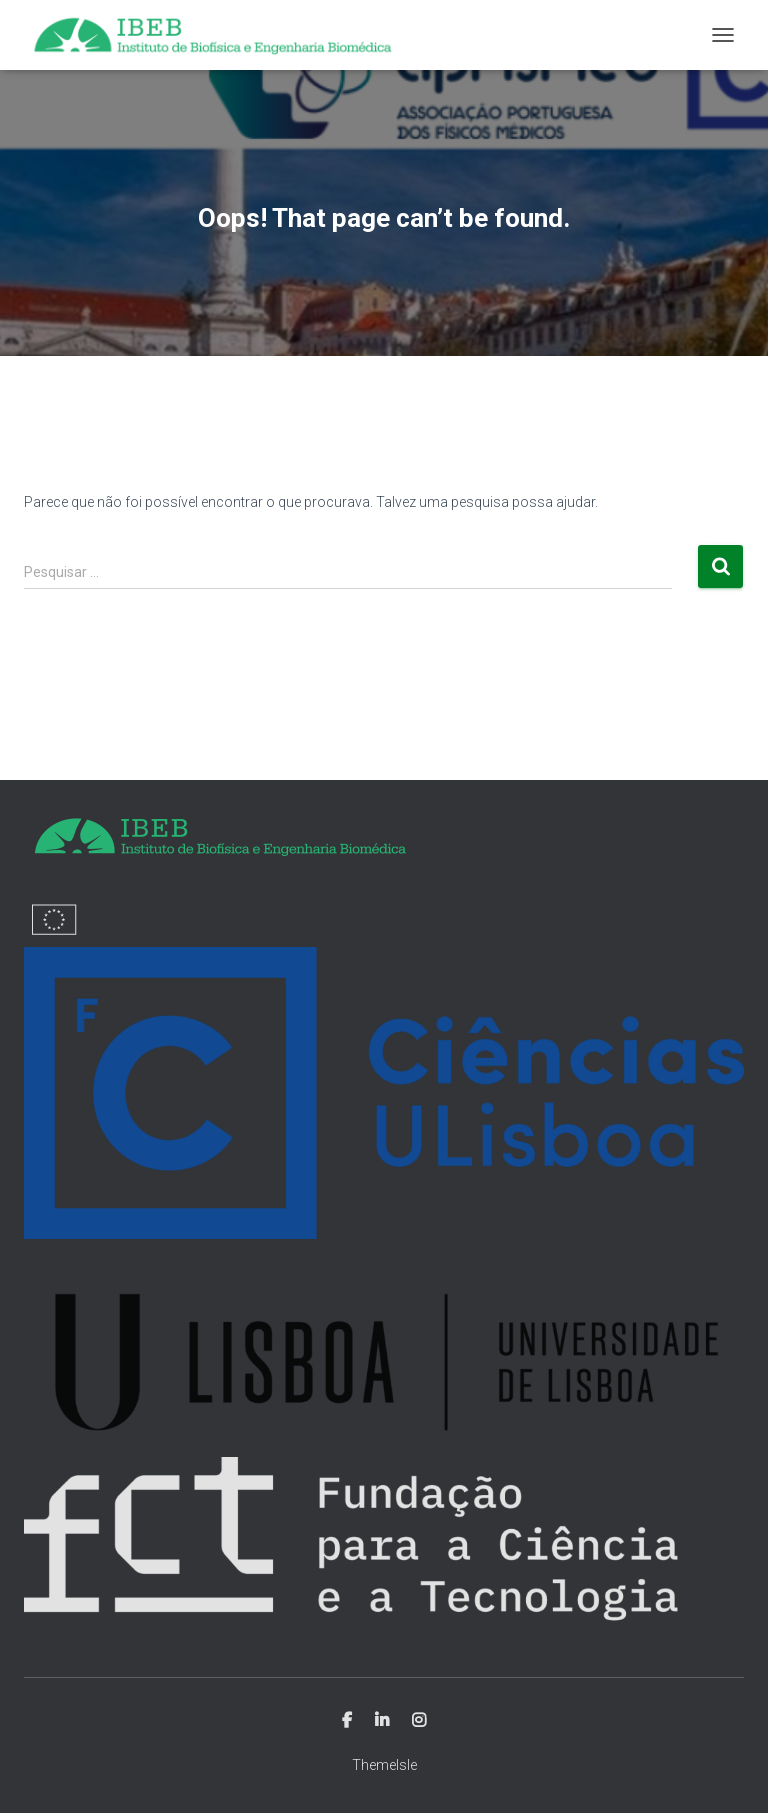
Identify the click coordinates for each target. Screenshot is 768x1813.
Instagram (419, 1721)
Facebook (347, 1721)
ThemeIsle (384, 1765)
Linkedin (382, 1721)
